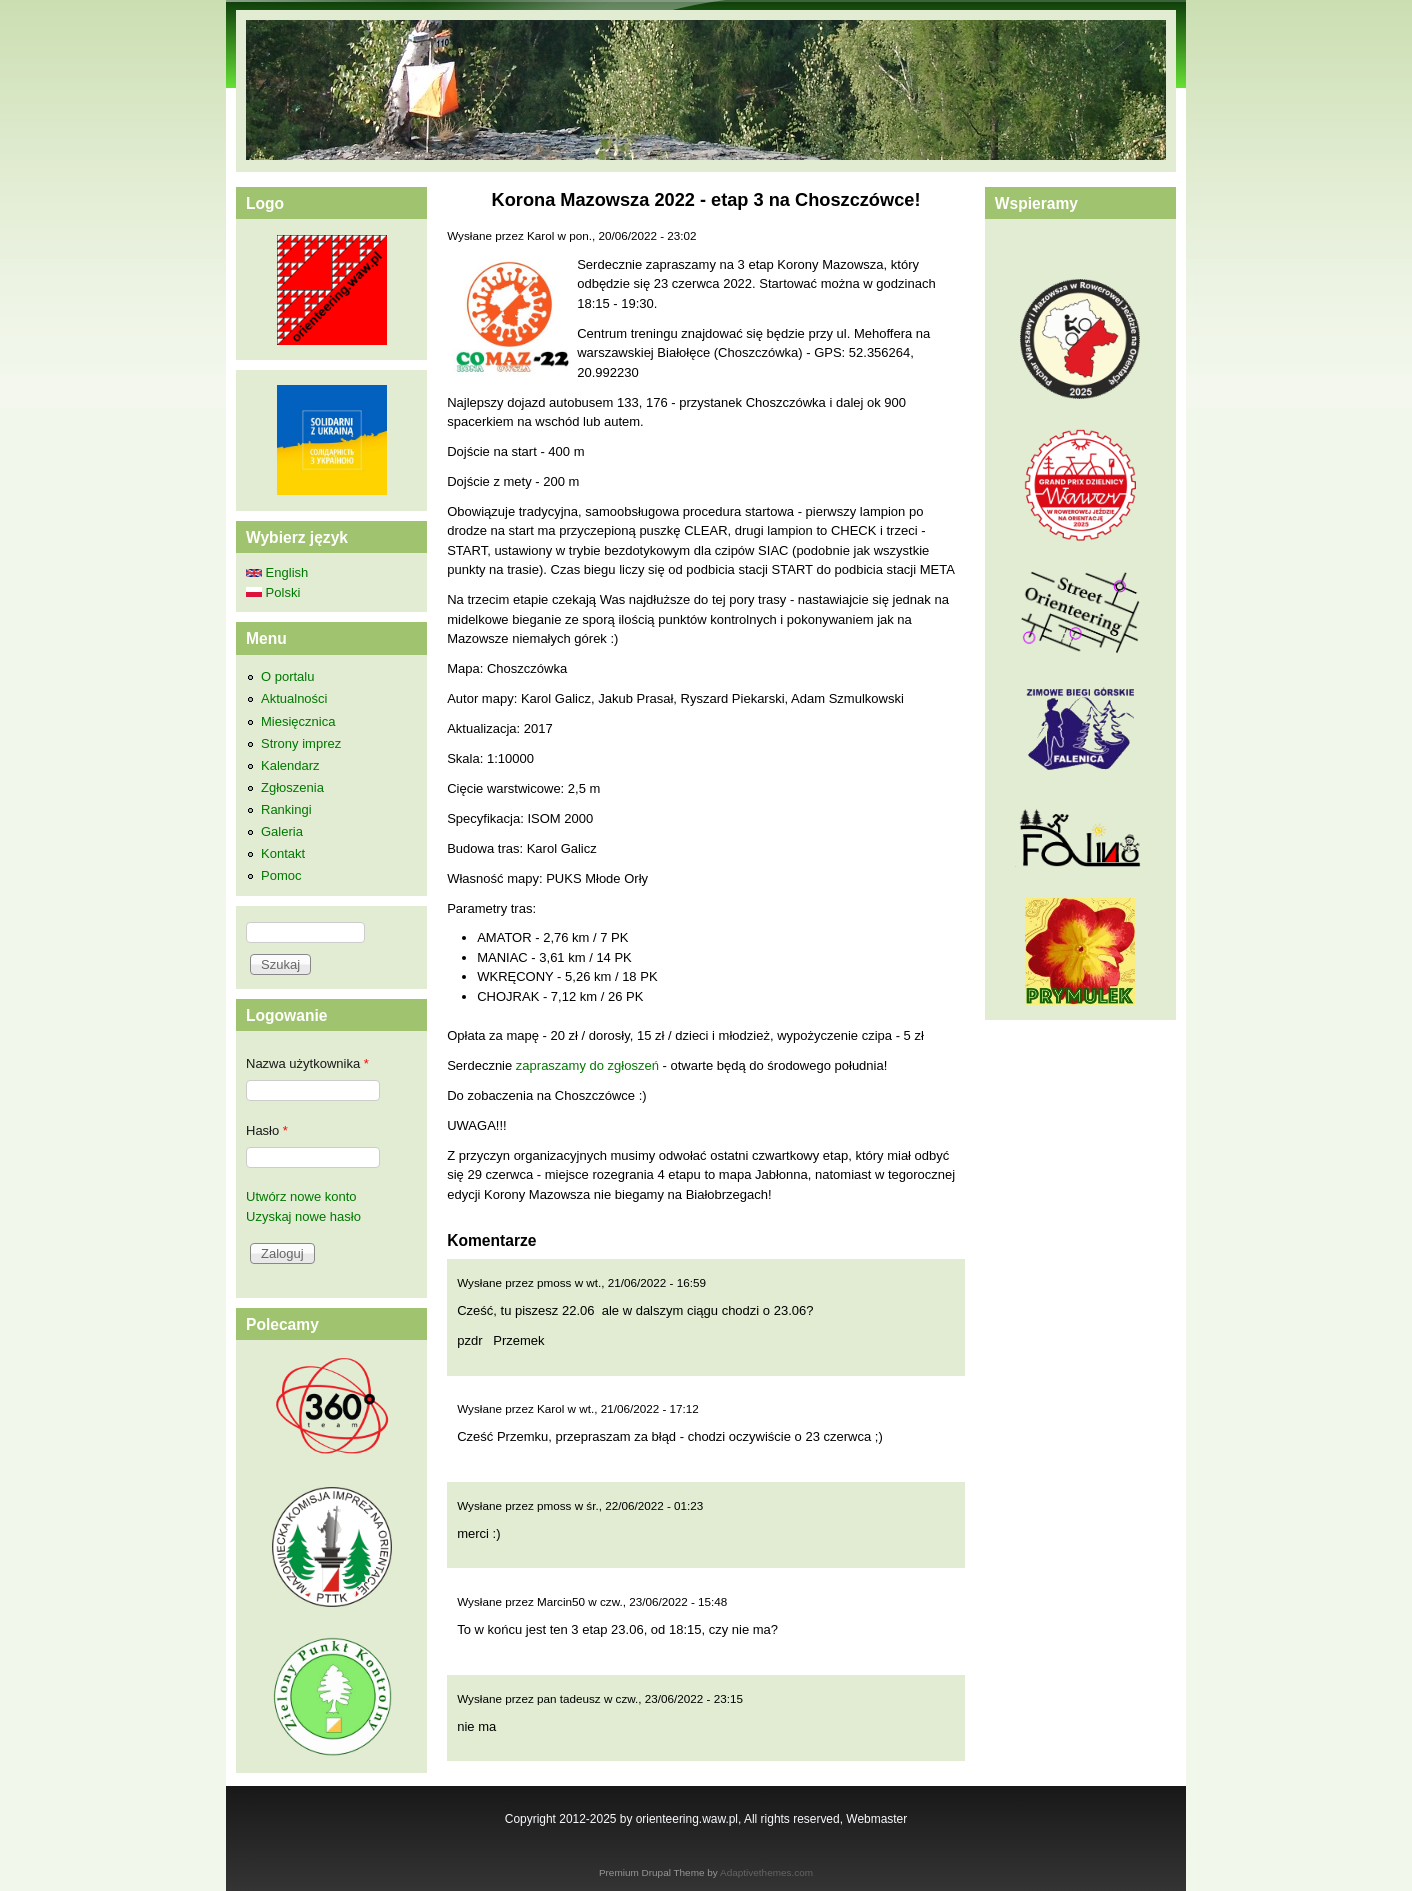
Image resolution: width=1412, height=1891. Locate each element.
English (277, 572)
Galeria (282, 831)
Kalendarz (290, 765)
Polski (273, 592)
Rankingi (286, 809)
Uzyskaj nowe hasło (303, 1216)
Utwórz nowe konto (301, 1196)
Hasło (267, 1130)
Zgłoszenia (292, 787)
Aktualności (294, 698)
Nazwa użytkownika (307, 1063)
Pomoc (281, 875)
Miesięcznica (298, 721)
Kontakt (283, 853)
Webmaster (876, 1819)
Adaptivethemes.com (766, 1872)
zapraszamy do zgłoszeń (587, 1065)
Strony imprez (301, 743)
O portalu (287, 676)
